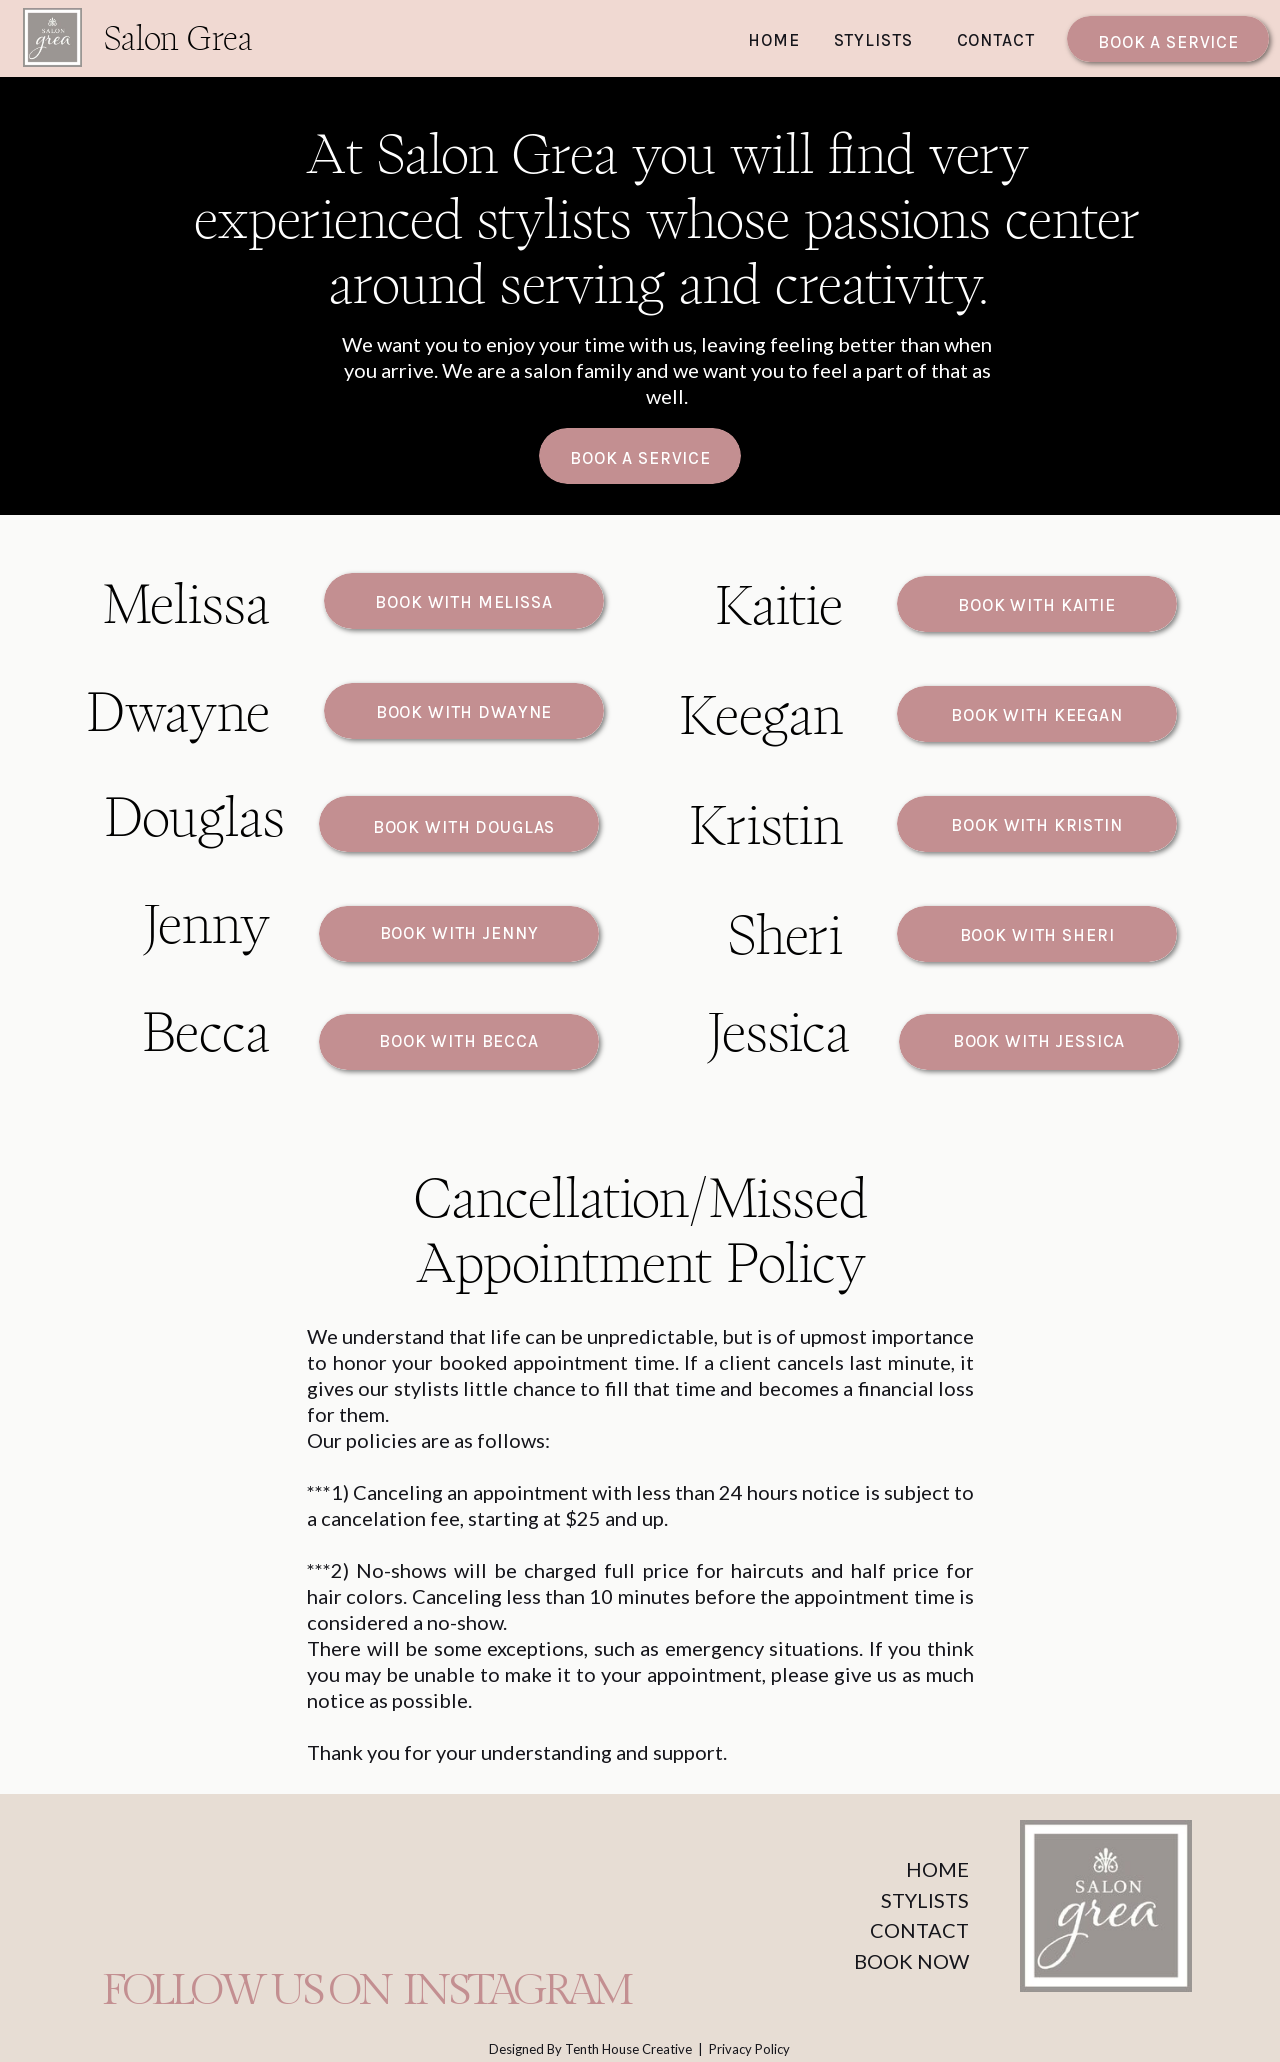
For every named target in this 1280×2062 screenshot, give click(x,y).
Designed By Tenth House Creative (592, 2049)
